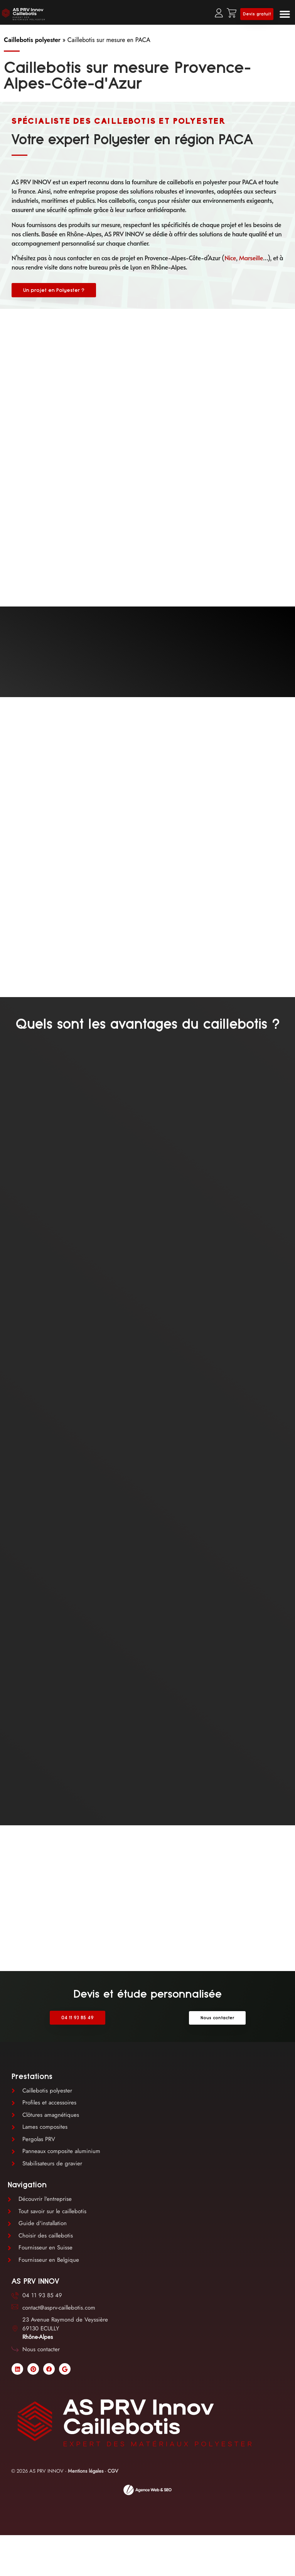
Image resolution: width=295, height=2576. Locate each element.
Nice (230, 257)
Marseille (251, 257)
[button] (284, 14)
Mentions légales (85, 2471)
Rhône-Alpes (37, 2337)
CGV (113, 2471)
